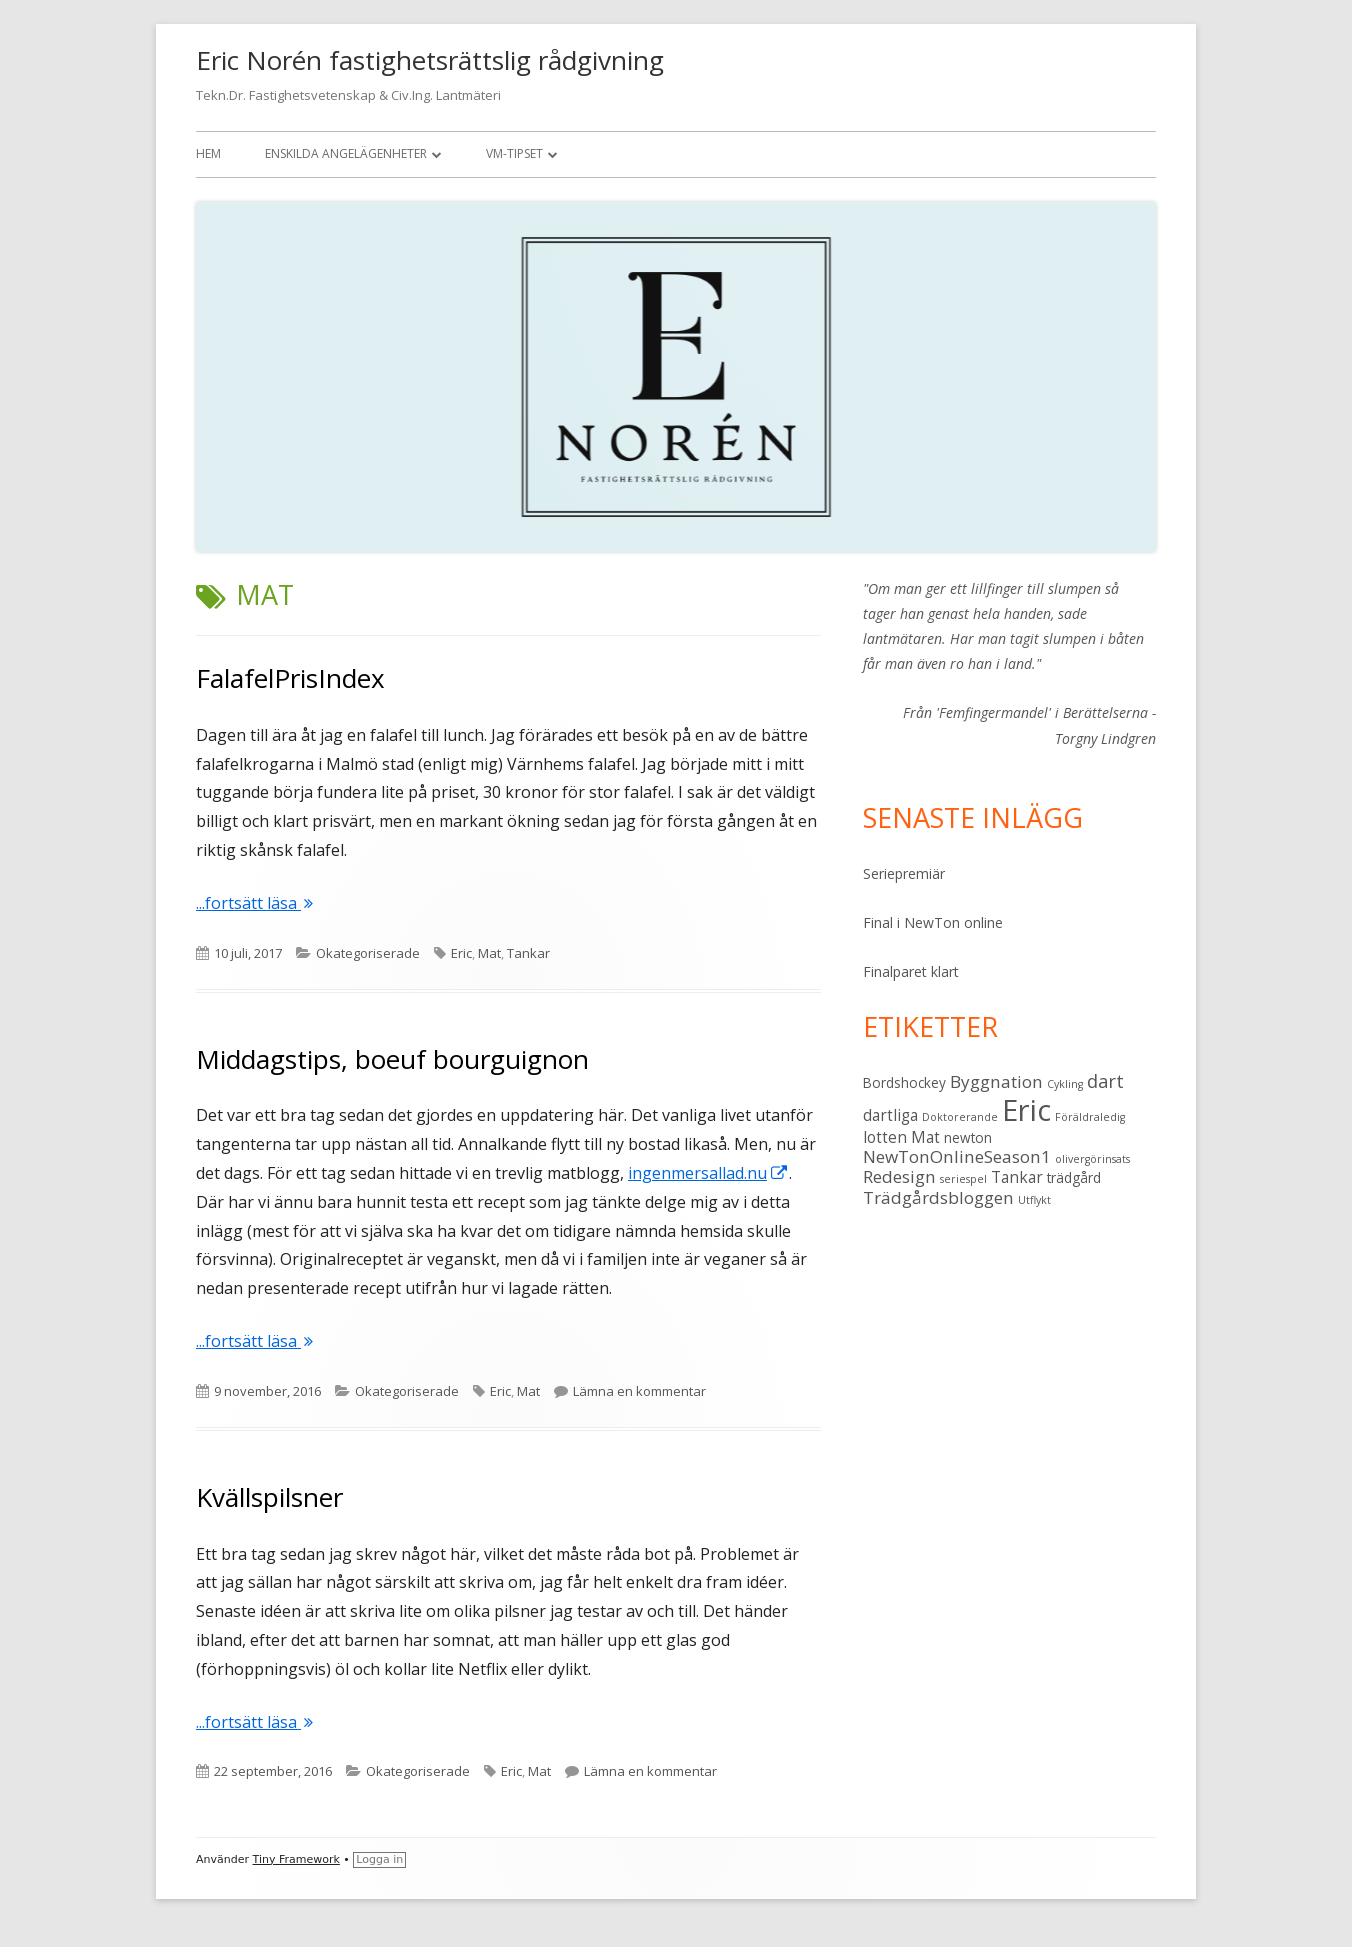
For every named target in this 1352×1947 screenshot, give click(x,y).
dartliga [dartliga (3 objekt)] (890, 1115)
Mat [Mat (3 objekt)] (925, 1137)
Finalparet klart (911, 971)
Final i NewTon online (933, 922)
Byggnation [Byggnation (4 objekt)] (996, 1081)
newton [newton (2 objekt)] (968, 1138)
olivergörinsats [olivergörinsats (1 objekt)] (1092, 1159)
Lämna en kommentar (639, 1391)
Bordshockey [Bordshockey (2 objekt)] (904, 1083)
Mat (489, 953)
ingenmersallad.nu (708, 1173)
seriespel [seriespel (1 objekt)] (963, 1179)
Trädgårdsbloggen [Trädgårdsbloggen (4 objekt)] (938, 1197)
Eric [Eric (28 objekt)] (1026, 1110)
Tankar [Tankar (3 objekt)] (1017, 1177)
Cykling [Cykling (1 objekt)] (1065, 1084)
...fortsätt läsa (254, 903)
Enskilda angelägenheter (346, 153)
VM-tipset (514, 153)
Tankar (528, 953)
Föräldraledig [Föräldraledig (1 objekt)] (1090, 1117)
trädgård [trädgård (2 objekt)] (1074, 1178)
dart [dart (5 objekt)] (1105, 1080)
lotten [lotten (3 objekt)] (885, 1137)
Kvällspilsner (269, 1497)
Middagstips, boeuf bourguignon (392, 1059)
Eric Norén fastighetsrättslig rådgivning (430, 60)
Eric (461, 953)
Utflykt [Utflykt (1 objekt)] (1034, 1200)
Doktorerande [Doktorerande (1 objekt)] (960, 1117)
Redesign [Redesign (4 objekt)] (899, 1176)
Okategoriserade (368, 953)
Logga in (379, 1859)
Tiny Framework (296, 1859)
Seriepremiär (904, 873)
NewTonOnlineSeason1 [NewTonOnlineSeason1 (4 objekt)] (957, 1156)
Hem (208, 153)
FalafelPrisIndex (290, 678)
